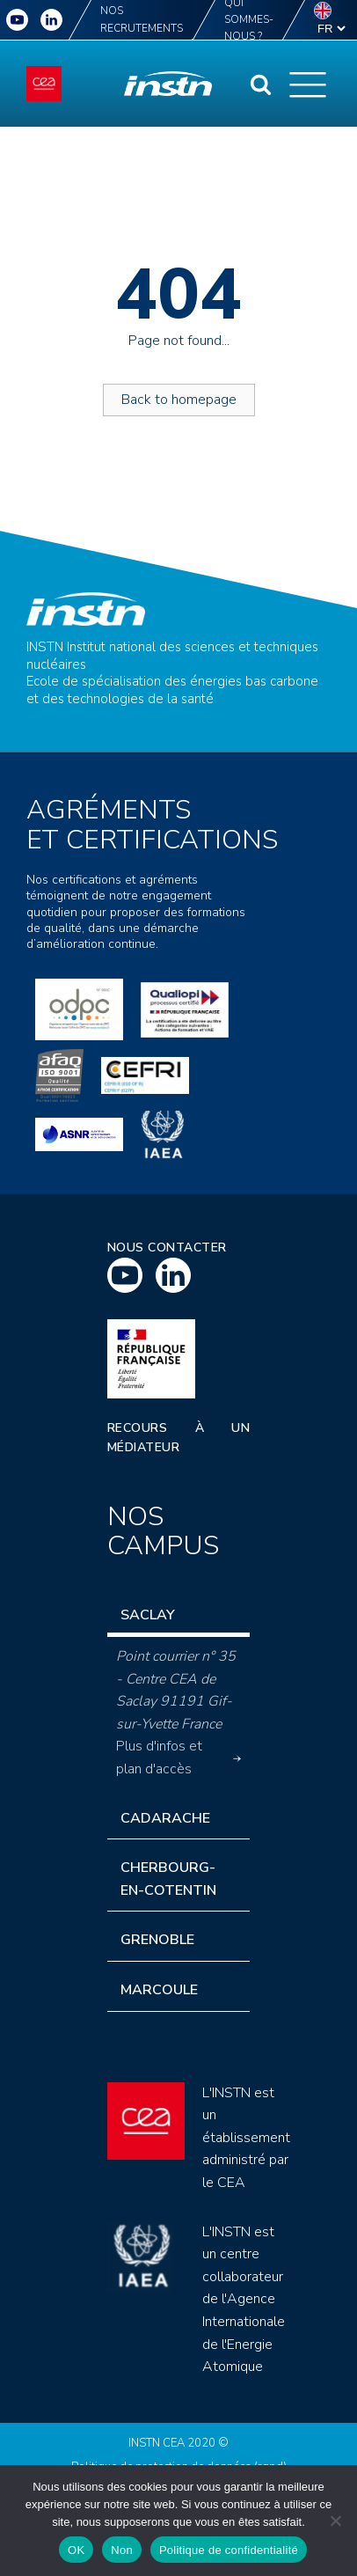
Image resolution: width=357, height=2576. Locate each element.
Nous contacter (167, 1247)
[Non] (335, 2520)
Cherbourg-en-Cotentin (168, 1879)
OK (76, 2550)
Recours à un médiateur (178, 1438)
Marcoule (159, 1990)
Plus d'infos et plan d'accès (178, 1757)
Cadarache (165, 1818)
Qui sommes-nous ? (248, 20)
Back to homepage (179, 399)
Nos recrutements (141, 19)
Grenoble (157, 1939)
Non (122, 2550)
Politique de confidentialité (228, 2550)
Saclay (147, 1615)
